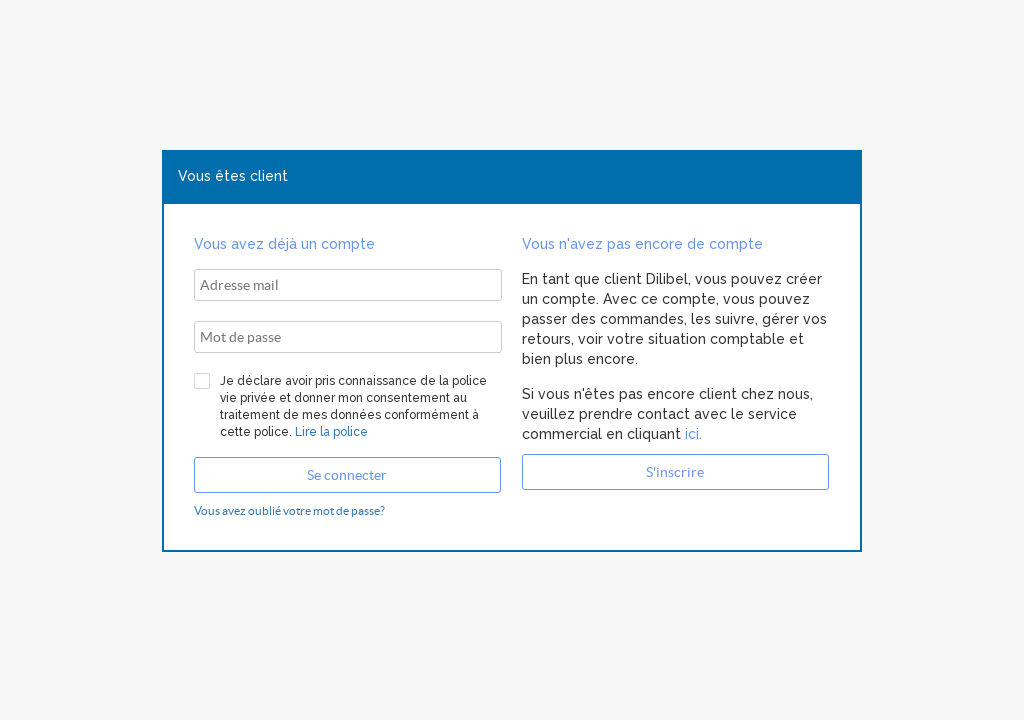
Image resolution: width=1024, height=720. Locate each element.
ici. (691, 434)
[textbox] (348, 285)
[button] (347, 475)
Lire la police (331, 432)
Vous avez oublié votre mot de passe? (289, 510)
